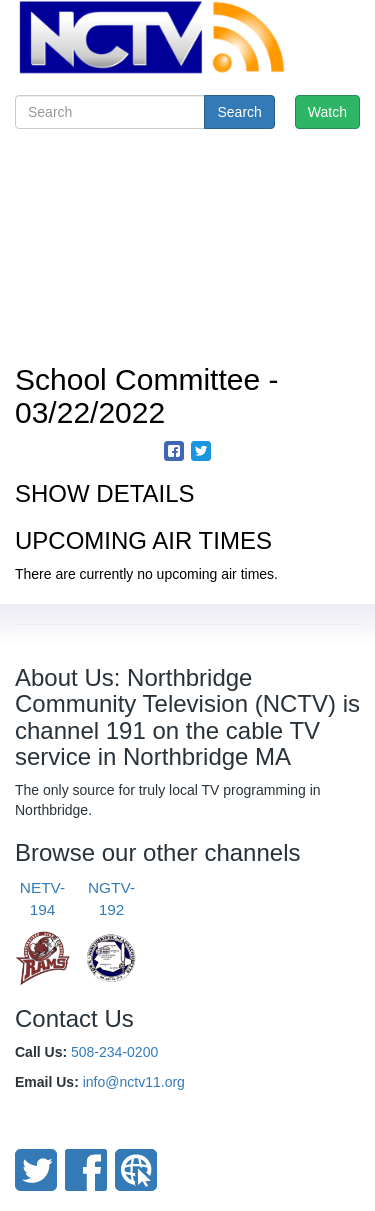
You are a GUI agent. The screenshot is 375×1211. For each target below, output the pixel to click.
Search (239, 112)
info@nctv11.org (134, 1082)
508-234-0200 (114, 1052)
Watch (327, 112)
